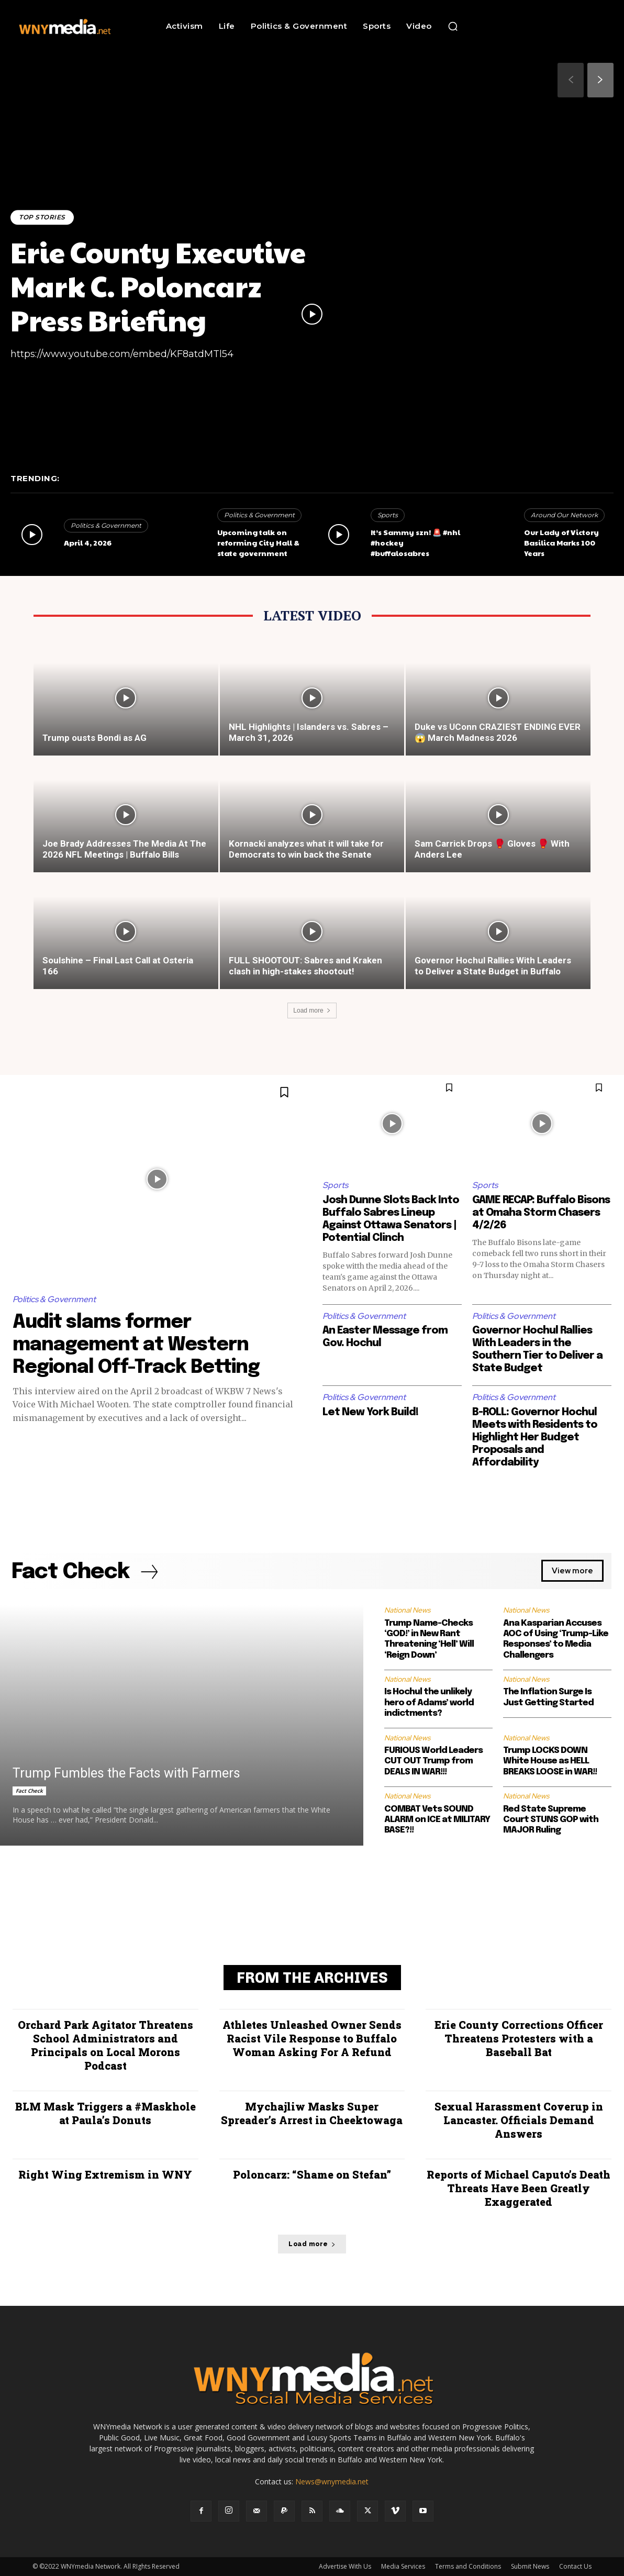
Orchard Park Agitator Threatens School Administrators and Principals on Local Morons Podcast (105, 2045)
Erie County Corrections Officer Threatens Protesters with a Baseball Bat (518, 2038)
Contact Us (575, 2566)
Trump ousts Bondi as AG (94, 737)
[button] (452, 26)
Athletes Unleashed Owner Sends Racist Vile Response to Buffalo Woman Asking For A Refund (312, 2038)
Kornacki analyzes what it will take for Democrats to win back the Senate (306, 849)
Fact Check (29, 1790)
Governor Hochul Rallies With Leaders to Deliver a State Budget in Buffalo (493, 965)
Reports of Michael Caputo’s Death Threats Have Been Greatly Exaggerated (518, 2188)
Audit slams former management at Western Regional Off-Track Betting (136, 1345)
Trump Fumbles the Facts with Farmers (126, 1773)
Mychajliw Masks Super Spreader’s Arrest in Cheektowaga (312, 2113)
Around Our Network (564, 515)
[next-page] (600, 80)
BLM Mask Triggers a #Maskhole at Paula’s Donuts (105, 2113)
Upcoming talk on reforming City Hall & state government (258, 542)
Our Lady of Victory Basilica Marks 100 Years (561, 542)
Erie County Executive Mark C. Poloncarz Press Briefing (158, 285)
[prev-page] (571, 80)
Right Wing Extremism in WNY (105, 2174)
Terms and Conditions (468, 2566)
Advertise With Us (345, 2566)
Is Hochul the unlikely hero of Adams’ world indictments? (429, 1703)
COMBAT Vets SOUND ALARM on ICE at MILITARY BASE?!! (437, 1820)
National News (407, 1610)
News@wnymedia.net (332, 2481)
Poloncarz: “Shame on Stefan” (312, 2174)
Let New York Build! (370, 1412)
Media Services (403, 2566)
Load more (311, 1010)
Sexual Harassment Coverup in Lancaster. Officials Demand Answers (518, 2120)
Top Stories (42, 217)
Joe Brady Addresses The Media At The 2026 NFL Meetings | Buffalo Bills (124, 849)
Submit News (530, 2566)
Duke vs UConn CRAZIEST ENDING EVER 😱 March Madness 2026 (498, 732)
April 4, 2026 (88, 542)
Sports (387, 515)
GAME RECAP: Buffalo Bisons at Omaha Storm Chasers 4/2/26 (541, 1213)
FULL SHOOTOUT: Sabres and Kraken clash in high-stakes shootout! (305, 965)
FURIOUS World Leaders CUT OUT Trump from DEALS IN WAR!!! (433, 1761)
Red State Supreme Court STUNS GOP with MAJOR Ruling (550, 1820)
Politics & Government (106, 525)
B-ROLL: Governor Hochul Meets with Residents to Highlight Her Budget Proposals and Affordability (534, 1437)
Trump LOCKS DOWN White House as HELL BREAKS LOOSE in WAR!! (550, 1761)
